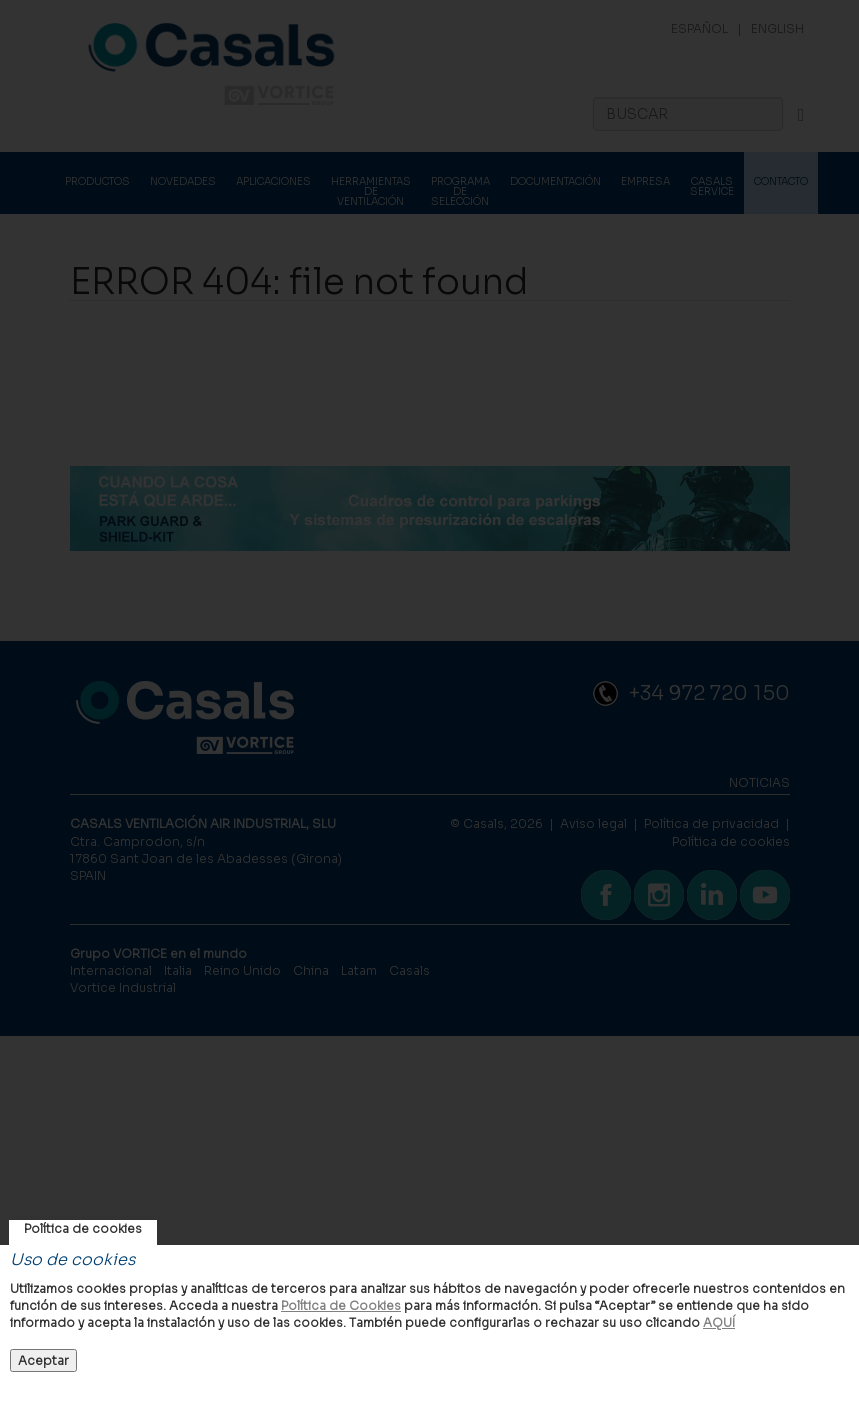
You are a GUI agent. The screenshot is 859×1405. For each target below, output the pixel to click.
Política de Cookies (341, 1305)
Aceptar (43, 1360)
